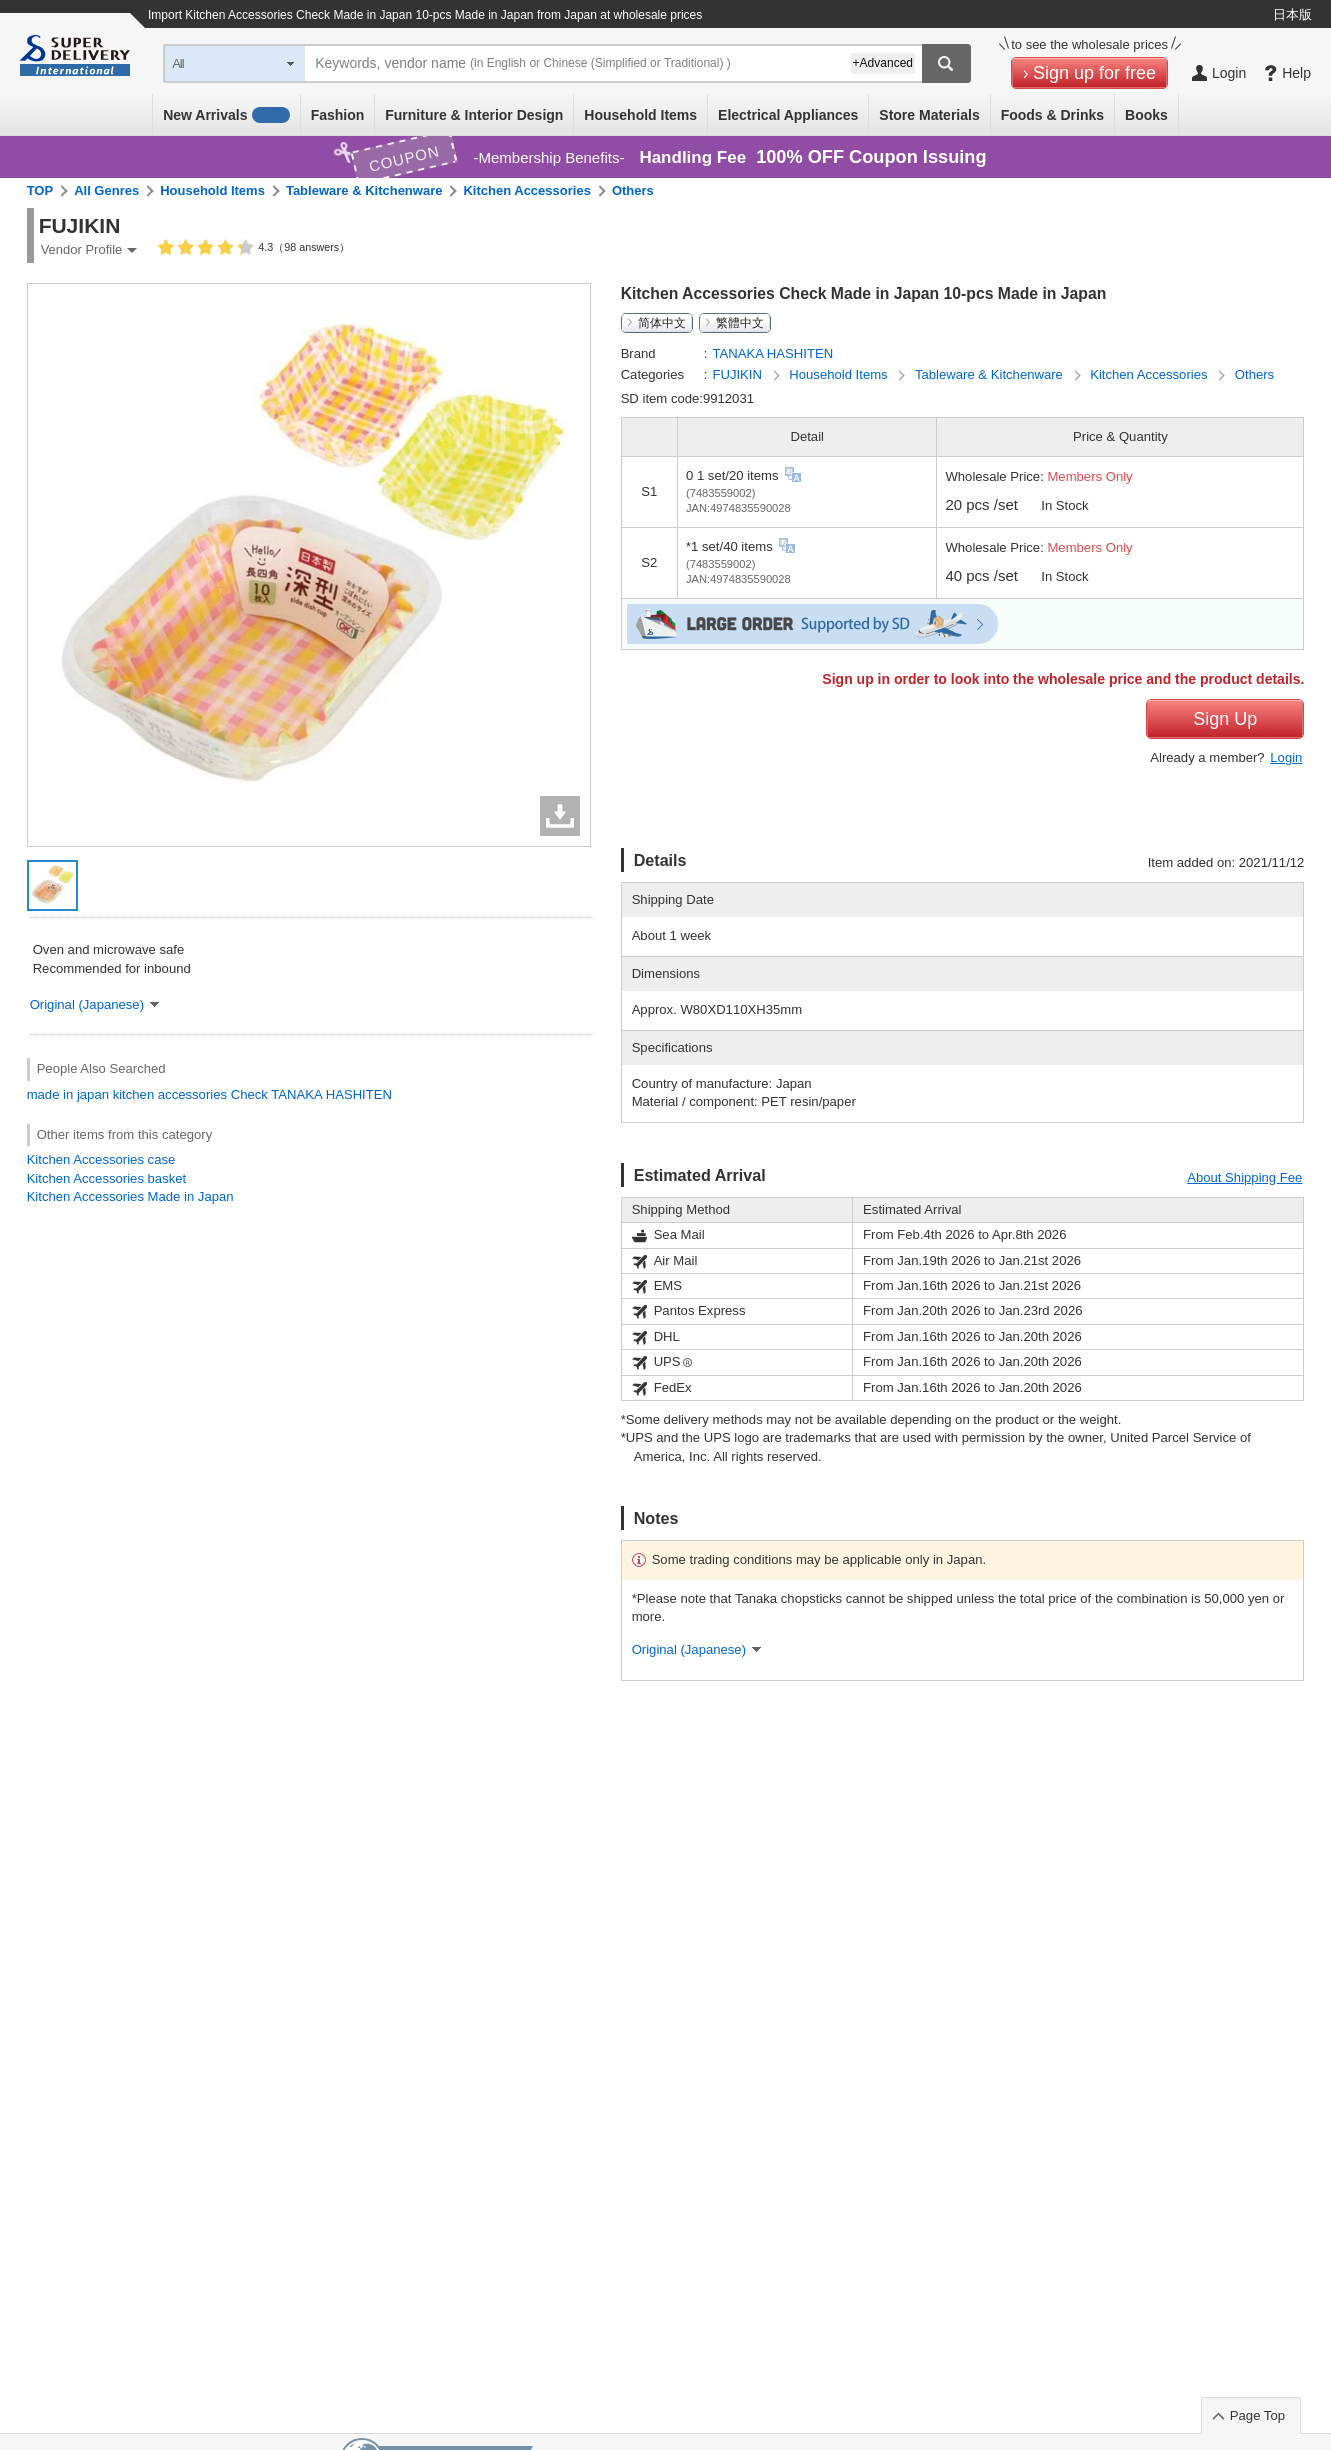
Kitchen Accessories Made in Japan (130, 1196)
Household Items (640, 115)
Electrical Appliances (788, 115)
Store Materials (929, 115)
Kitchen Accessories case (101, 1159)
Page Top (1257, 2415)
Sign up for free (1094, 73)
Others (633, 190)
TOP (40, 190)
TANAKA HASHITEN (331, 1094)
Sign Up (1225, 719)
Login (1286, 757)
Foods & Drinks (1052, 115)
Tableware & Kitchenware (364, 190)
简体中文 (662, 323)
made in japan (68, 1094)
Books (1146, 115)
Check (249, 1094)
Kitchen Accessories (526, 190)
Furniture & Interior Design (474, 115)
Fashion (338, 115)
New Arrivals (226, 115)
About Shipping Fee (1244, 1177)
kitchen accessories (170, 1094)
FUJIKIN (738, 374)
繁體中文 (740, 323)
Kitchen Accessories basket (107, 1178)
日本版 (1292, 14)
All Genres (106, 190)
